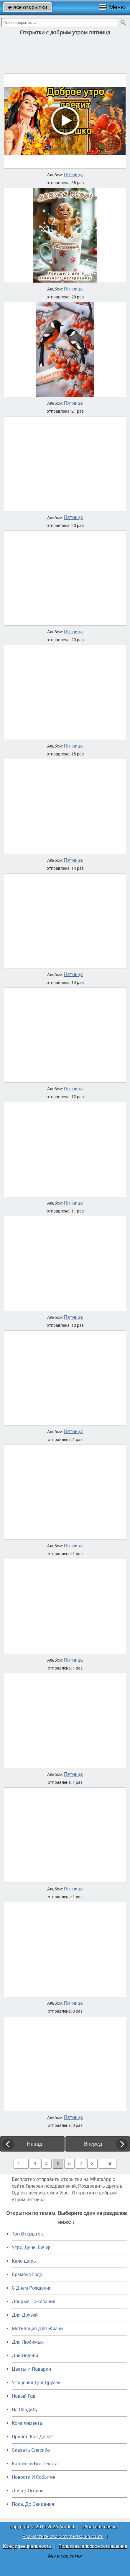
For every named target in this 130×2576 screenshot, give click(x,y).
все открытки (27, 7)
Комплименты (27, 2423)
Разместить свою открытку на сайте (62, 2536)
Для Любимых (28, 2342)
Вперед (93, 2144)
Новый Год (23, 2396)
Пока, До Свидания (33, 2504)
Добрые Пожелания (33, 2301)
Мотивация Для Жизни (37, 2328)
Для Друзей (25, 2315)
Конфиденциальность (27, 2546)
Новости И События (33, 2477)
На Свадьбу (25, 2409)
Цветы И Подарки (31, 2369)
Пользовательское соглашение (92, 2546)
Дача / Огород (28, 2490)
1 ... (21, 2164)
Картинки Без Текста (35, 2463)
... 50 (108, 2164)
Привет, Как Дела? (32, 2436)
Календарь (24, 2261)
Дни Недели (25, 2355)
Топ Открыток (27, 2234)
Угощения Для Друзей (36, 2382)
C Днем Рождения (32, 2288)
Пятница (73, 174)
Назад (34, 2144)
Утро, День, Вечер (31, 2247)
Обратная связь (99, 2527)
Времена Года (27, 2274)
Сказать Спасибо (31, 2450)
